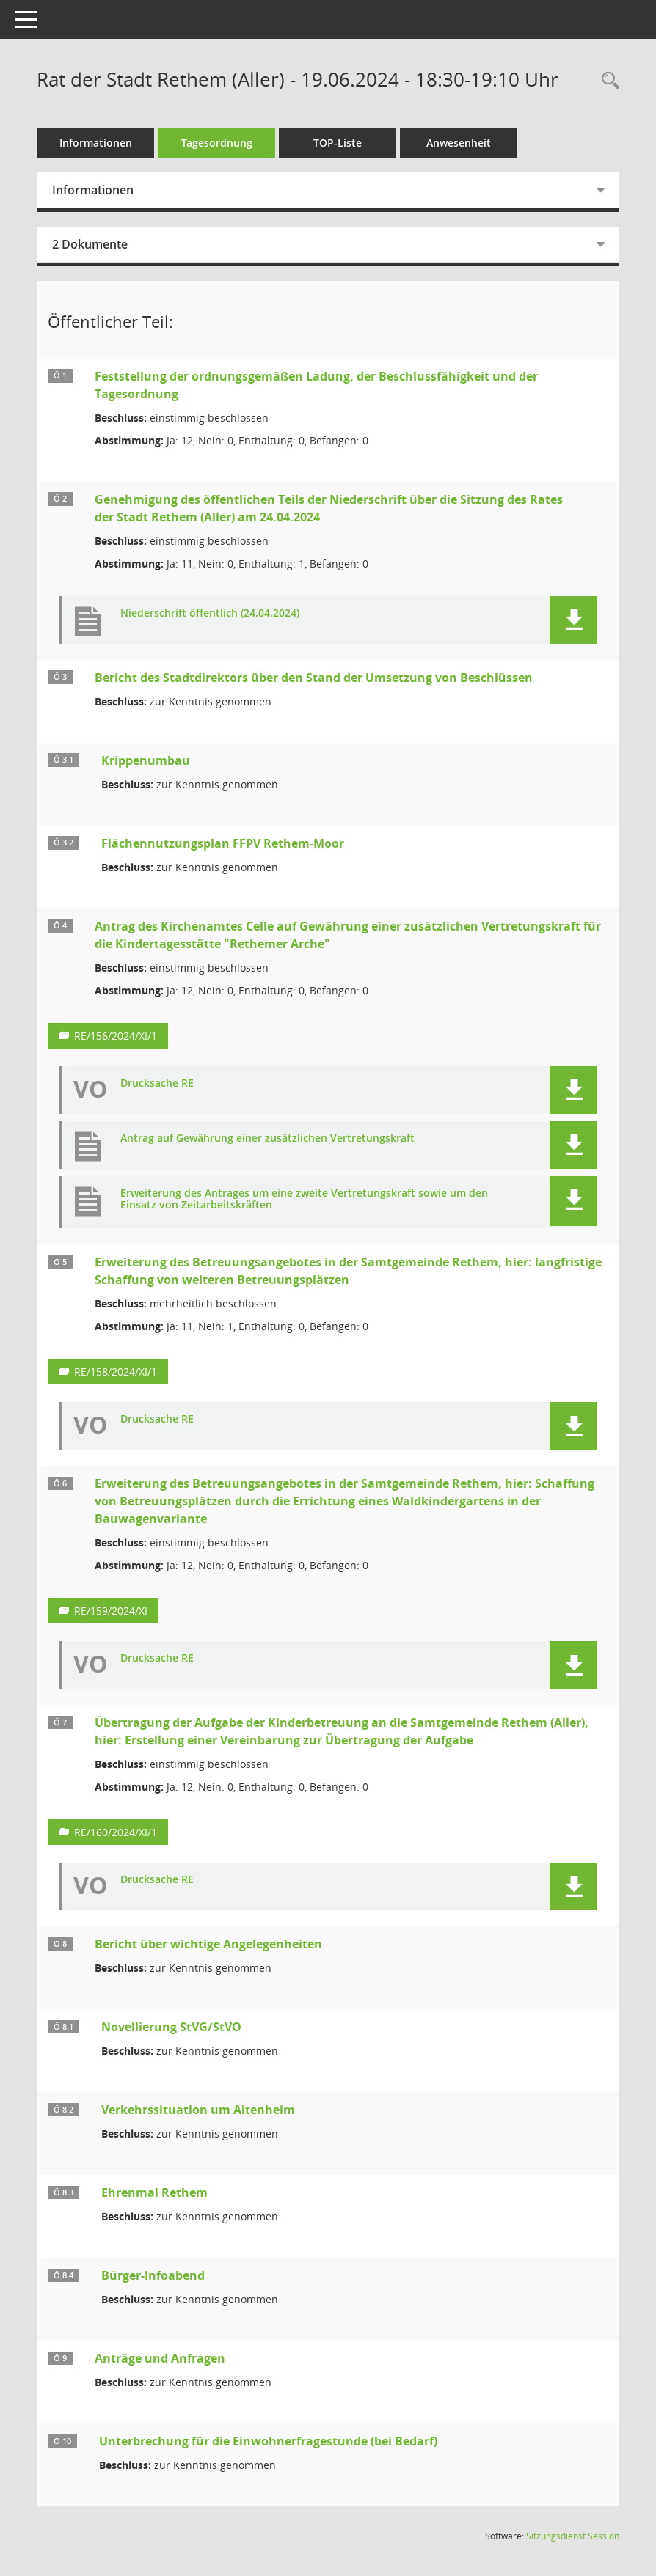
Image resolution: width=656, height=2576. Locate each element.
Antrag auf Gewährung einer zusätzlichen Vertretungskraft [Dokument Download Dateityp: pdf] (267, 1138)
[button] (573, 620)
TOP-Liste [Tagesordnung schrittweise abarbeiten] (337, 143)
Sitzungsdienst (572, 2536)
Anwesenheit (458, 143)
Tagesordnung (216, 143)
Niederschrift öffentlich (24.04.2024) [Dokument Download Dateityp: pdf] (209, 613)
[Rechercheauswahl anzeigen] (606, 81)
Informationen (95, 143)
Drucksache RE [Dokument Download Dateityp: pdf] (157, 1083)
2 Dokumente (90, 244)
